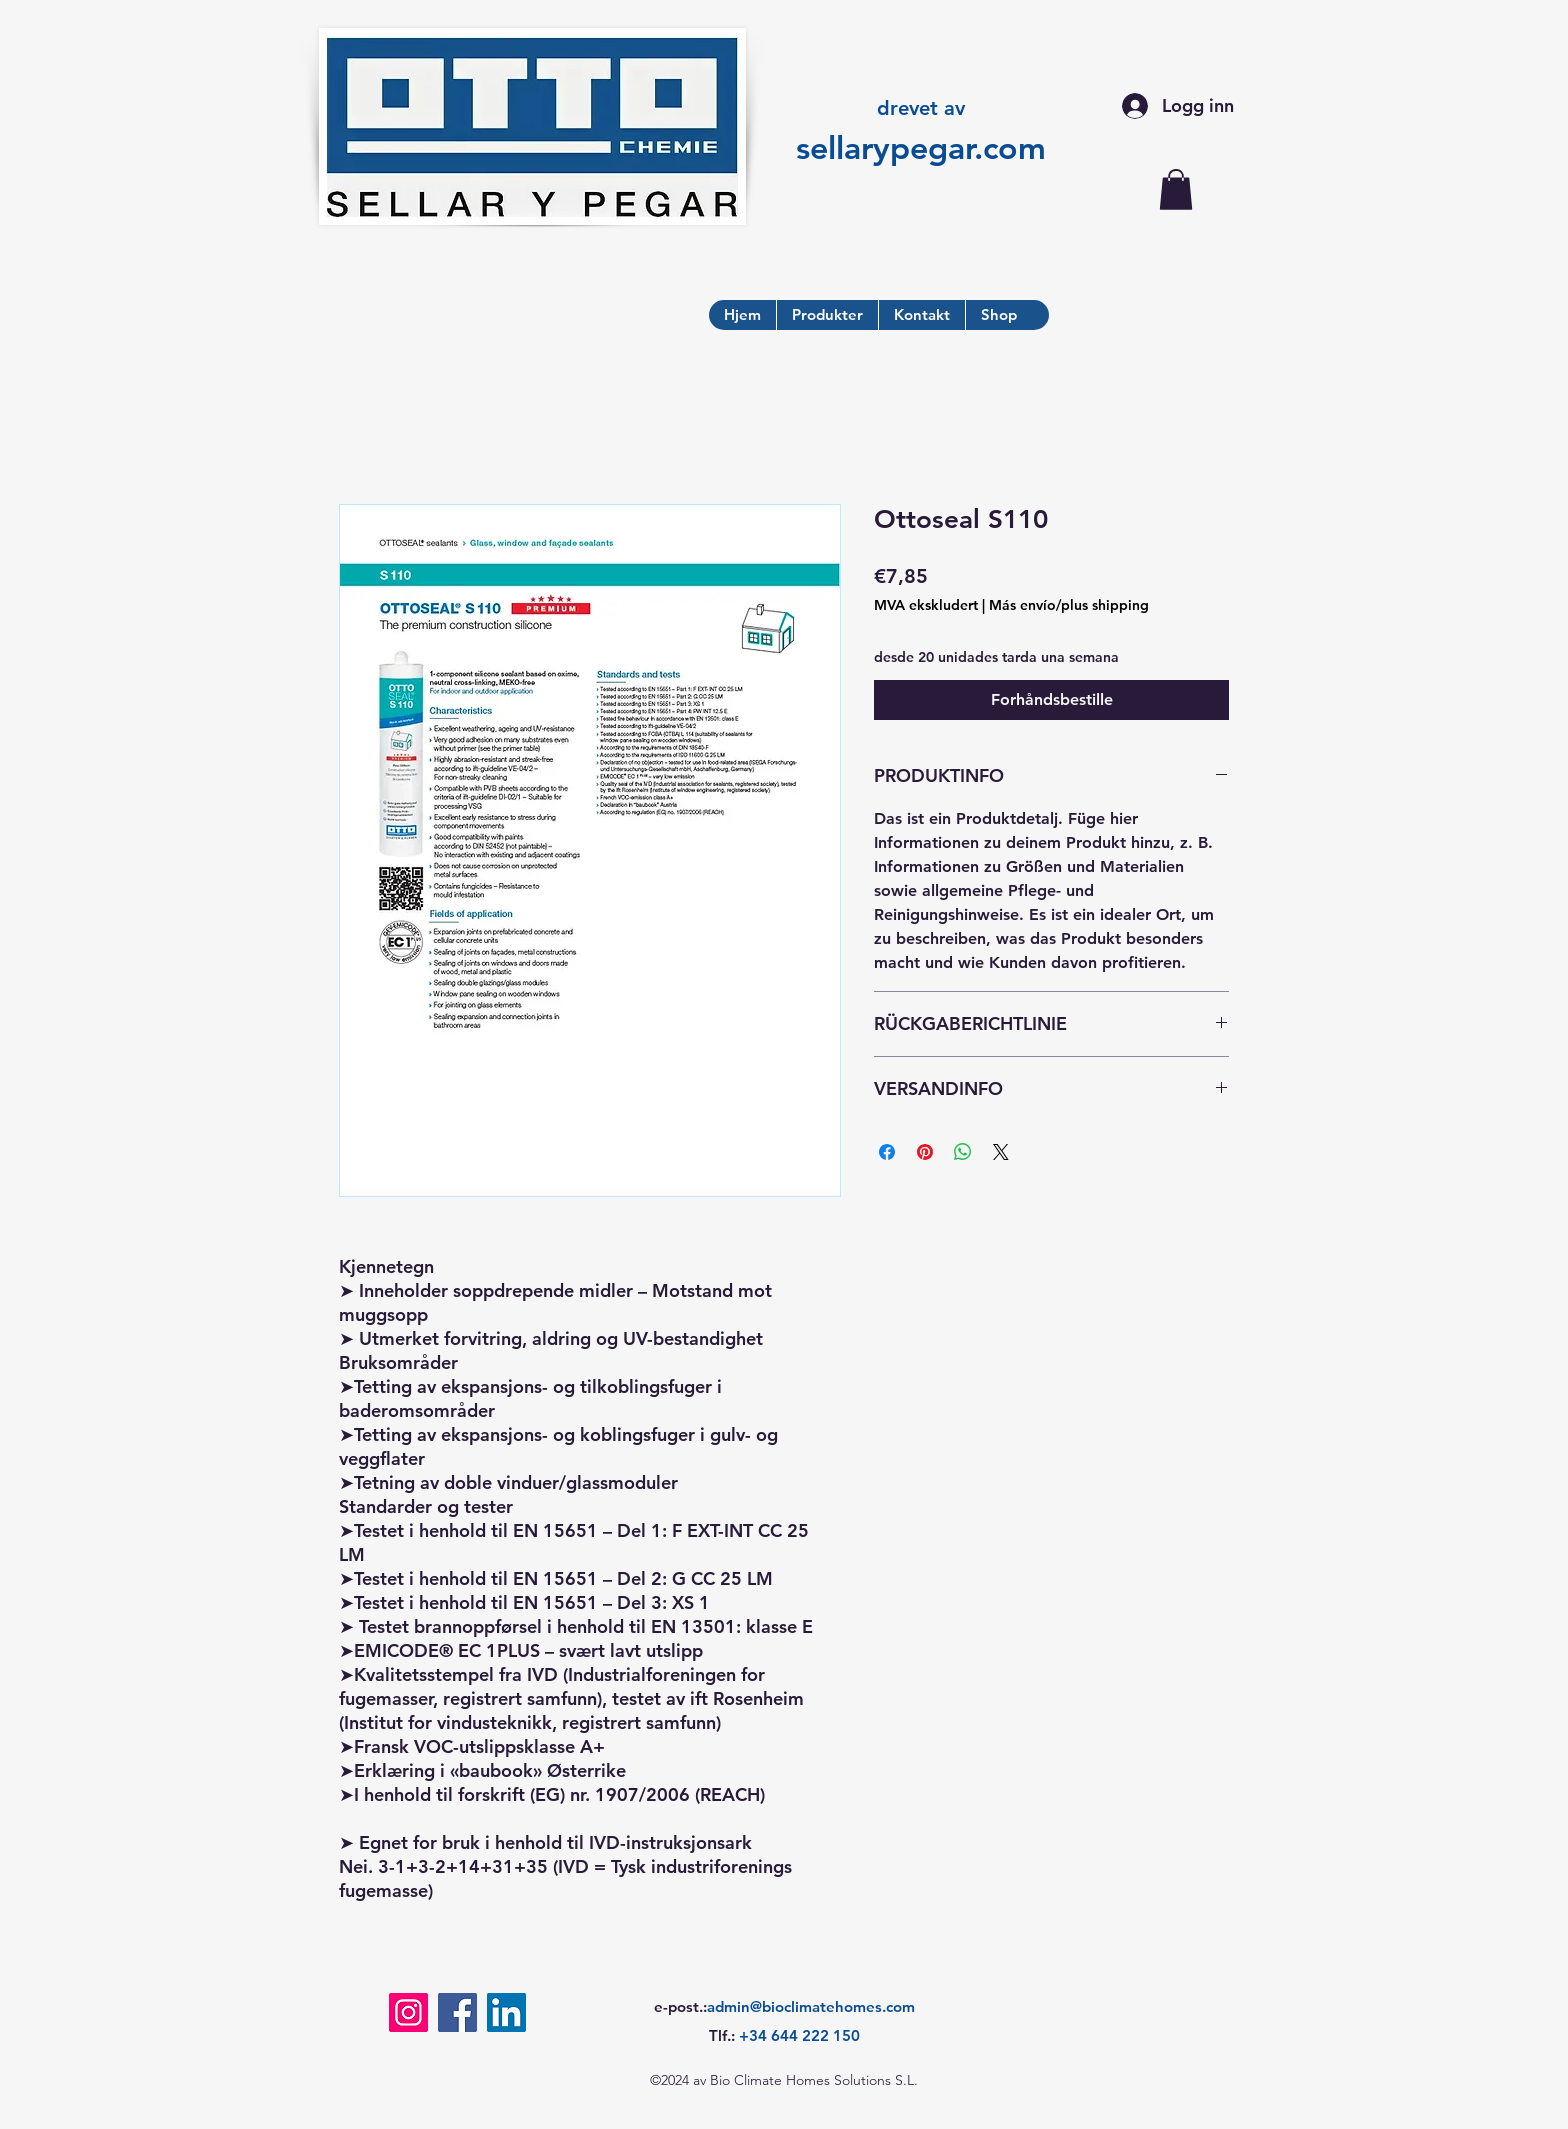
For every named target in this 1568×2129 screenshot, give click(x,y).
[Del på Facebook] (887, 1152)
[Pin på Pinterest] (925, 1152)
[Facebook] (457, 2012)
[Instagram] (408, 2012)
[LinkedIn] (506, 2012)
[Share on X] (1001, 1152)
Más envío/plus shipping (1069, 605)
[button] (1176, 189)
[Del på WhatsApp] (963, 1152)
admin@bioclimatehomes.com (811, 2006)
